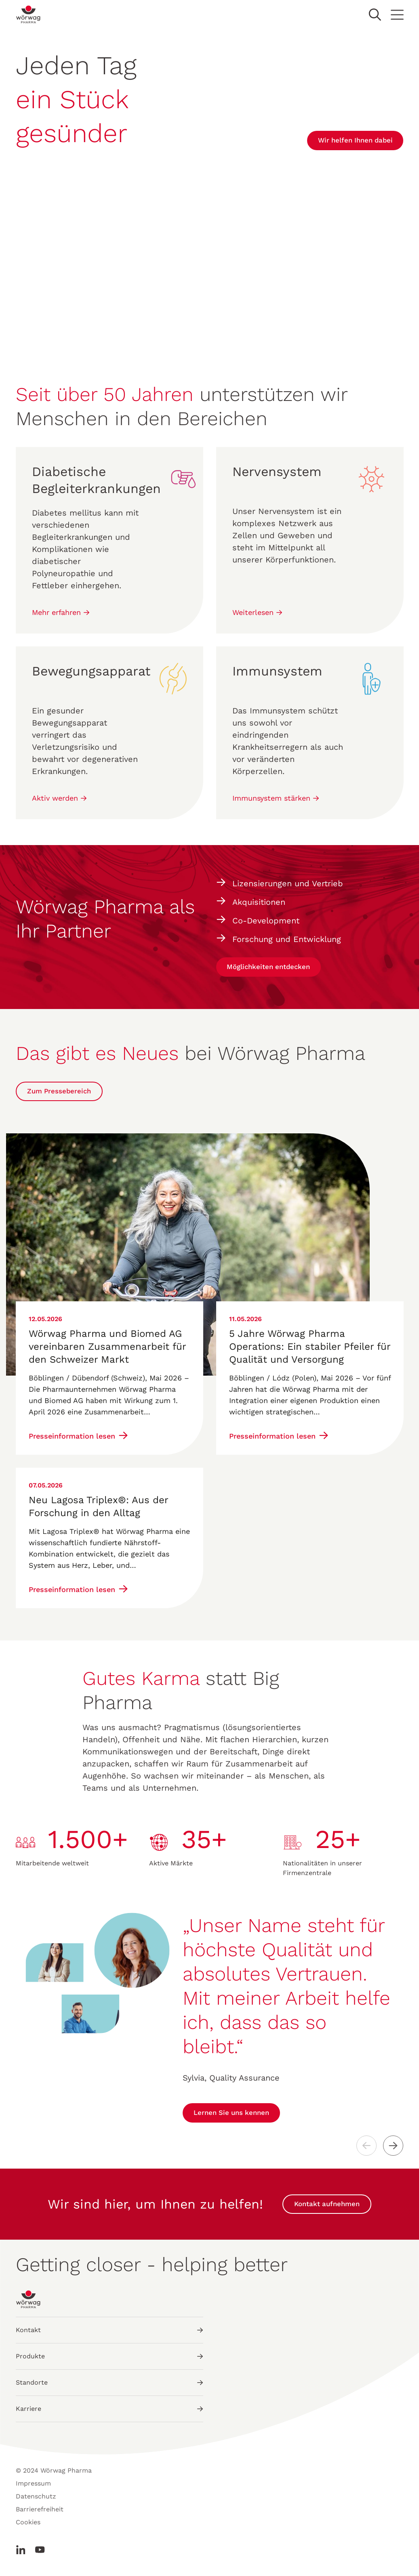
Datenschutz (36, 2500)
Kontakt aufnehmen (327, 2208)
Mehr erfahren (61, 612)
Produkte (109, 2360)
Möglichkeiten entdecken (274, 971)
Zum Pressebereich (63, 1095)
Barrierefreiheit (39, 2513)
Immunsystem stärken (275, 798)
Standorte (109, 2386)
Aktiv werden (59, 798)
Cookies (28, 2526)
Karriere (109, 2413)
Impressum (33, 2487)
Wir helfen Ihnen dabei (350, 140)
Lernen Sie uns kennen (236, 2116)
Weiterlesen (257, 612)
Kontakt (109, 2334)
